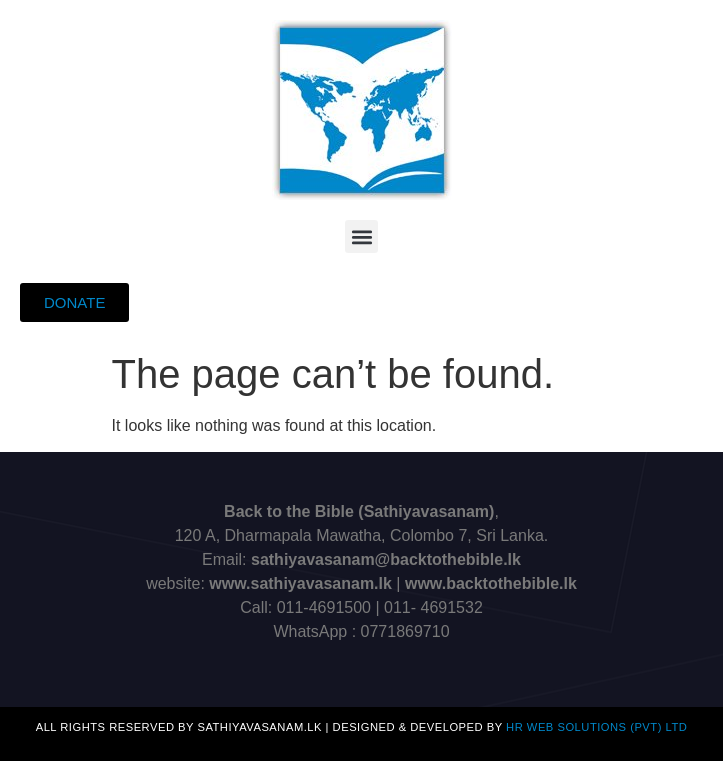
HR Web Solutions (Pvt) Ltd (596, 727)
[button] (361, 236)
